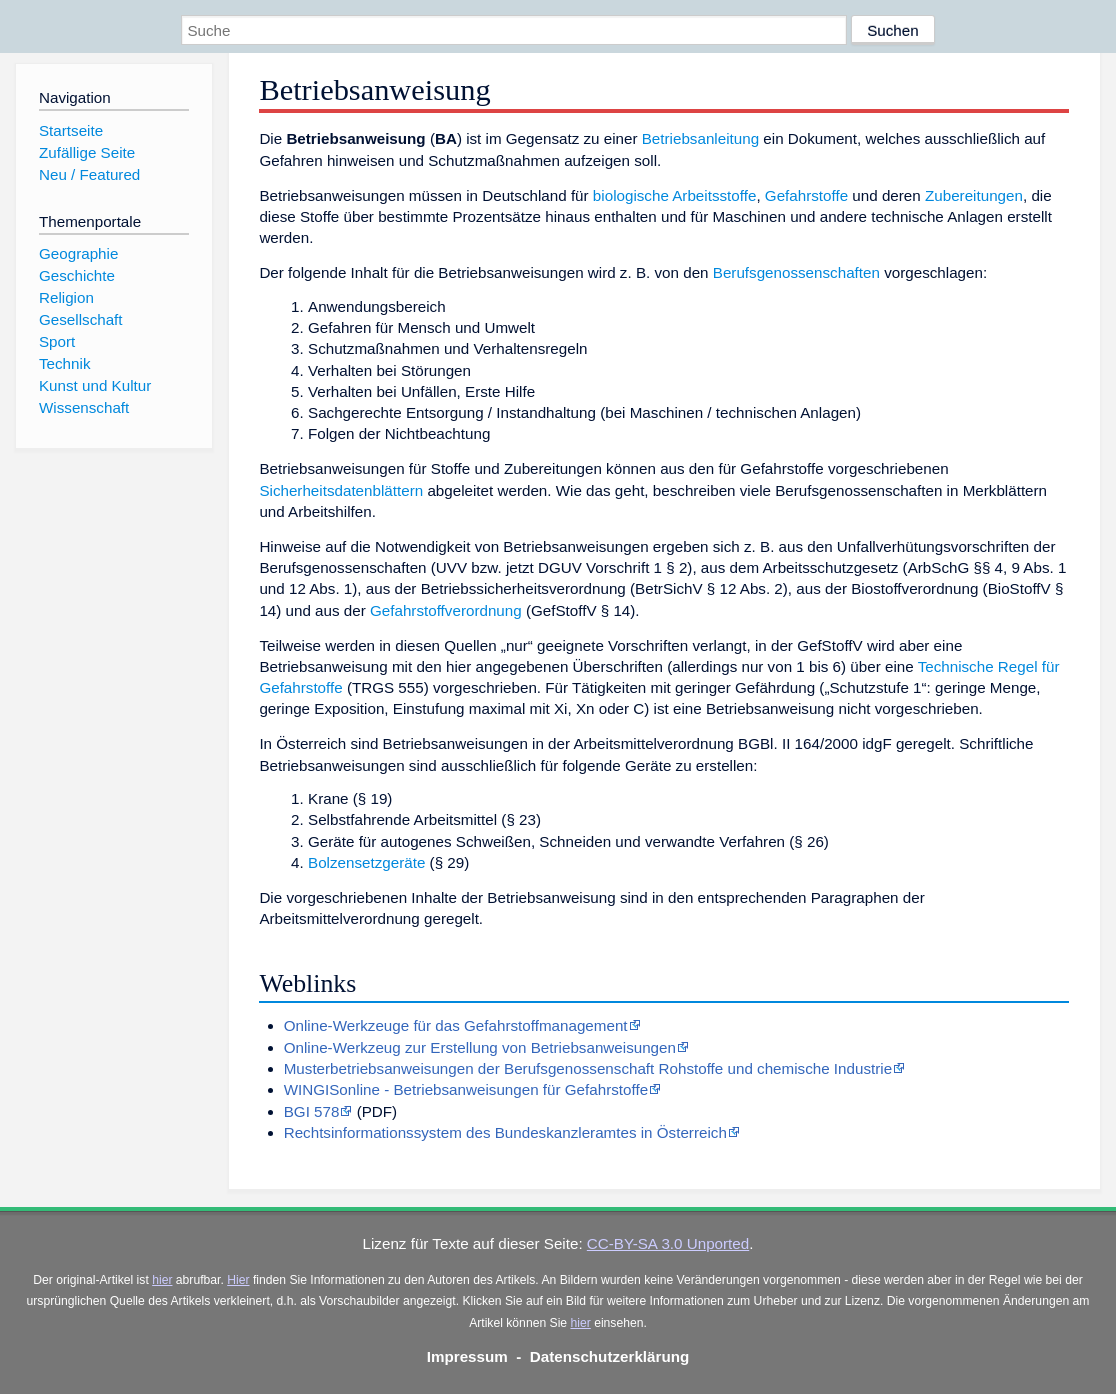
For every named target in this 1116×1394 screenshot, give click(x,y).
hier (162, 1280)
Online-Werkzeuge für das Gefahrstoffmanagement (456, 1025)
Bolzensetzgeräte (366, 862)
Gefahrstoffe (806, 195)
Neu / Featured (89, 174)
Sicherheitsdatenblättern (341, 490)
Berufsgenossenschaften (796, 272)
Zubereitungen (974, 195)
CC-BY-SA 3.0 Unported (668, 1243)
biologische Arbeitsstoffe (675, 195)
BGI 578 (312, 1111)
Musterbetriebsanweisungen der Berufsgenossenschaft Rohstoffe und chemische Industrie (588, 1068)
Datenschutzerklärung (610, 1356)
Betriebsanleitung (700, 138)
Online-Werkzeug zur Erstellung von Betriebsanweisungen (480, 1047)
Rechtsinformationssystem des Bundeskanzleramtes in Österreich (505, 1132)
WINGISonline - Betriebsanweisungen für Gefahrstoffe (466, 1089)
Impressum (467, 1356)
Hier (238, 1280)
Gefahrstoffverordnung (446, 610)
